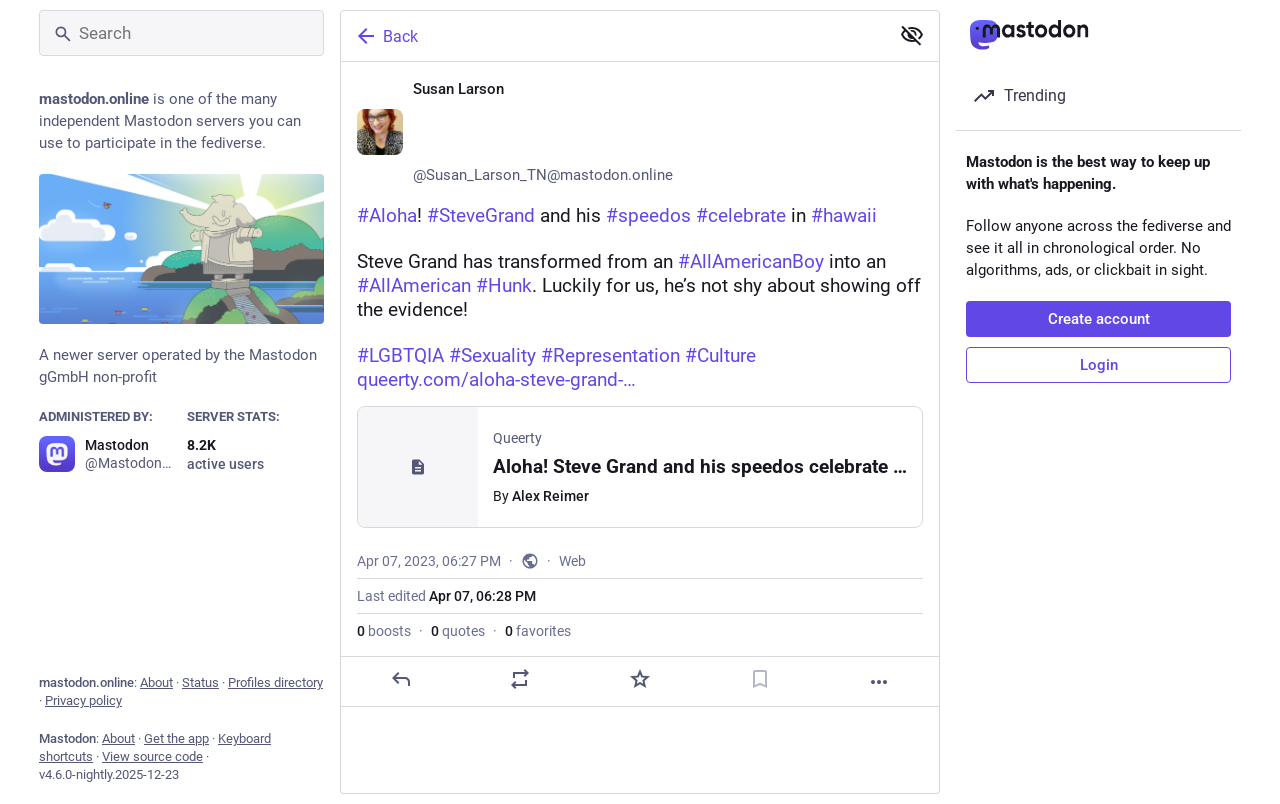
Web (572, 561)
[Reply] (401, 679)
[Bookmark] (760, 679)
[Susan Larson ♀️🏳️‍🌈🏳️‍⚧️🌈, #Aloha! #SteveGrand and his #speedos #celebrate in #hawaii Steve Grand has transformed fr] (640, 384)
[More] (879, 682)
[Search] (181, 33)
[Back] (613, 36)
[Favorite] (640, 679)
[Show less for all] (912, 35)
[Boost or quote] (520, 679)
